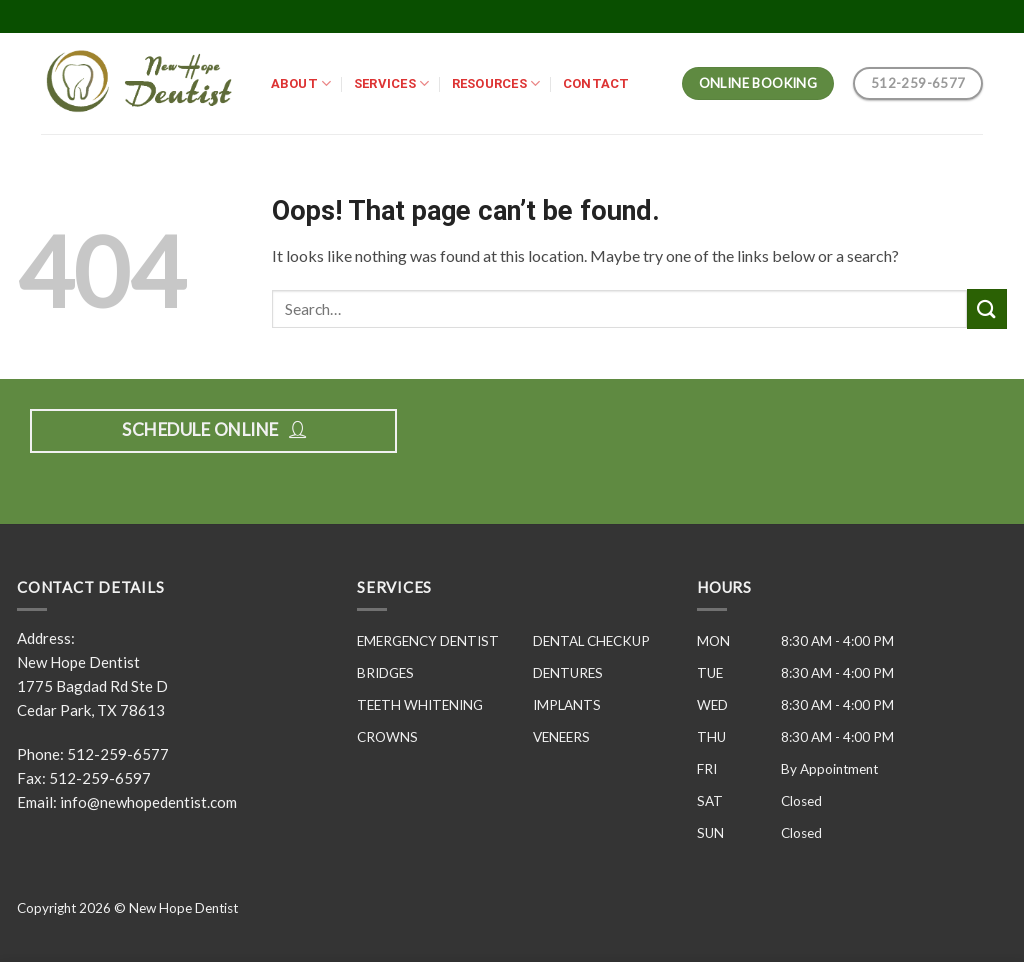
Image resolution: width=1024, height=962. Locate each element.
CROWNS (387, 737)
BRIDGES (385, 673)
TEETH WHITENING (420, 705)
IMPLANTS (567, 705)
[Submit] (987, 308)
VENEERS (561, 737)
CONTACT (596, 83)
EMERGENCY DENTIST (428, 641)
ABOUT (301, 83)
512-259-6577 (118, 754)
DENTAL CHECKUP (591, 641)
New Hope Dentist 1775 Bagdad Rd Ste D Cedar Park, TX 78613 (92, 686)
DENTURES (568, 673)
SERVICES (392, 83)
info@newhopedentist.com (148, 802)
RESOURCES (496, 83)
